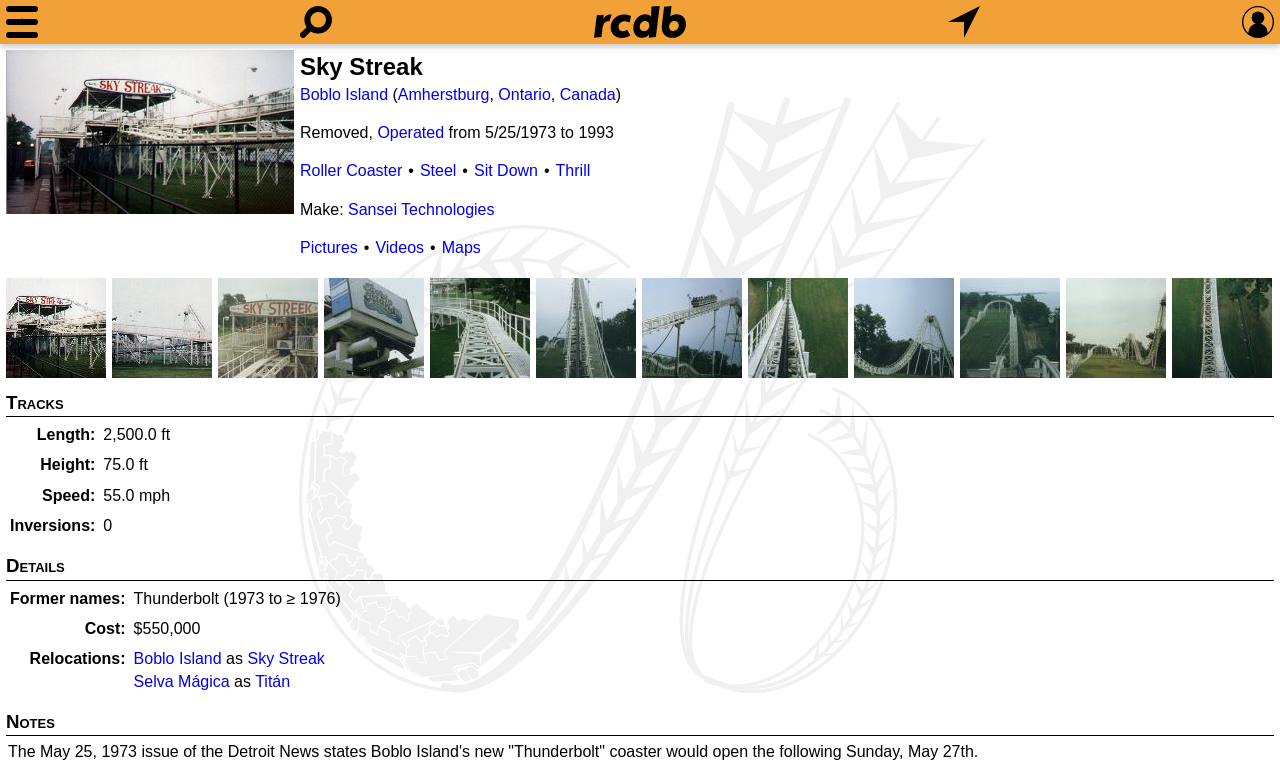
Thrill (573, 170)
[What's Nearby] (964, 22)
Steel (438, 170)
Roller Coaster (351, 170)
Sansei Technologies (421, 209)
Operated (410, 132)
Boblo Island (344, 94)
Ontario (524, 94)
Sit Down (506, 170)
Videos (399, 247)
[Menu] (22, 22)
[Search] (316, 22)
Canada (588, 94)
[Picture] (150, 132)
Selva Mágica (182, 681)
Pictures (329, 247)
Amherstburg (444, 94)
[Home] (640, 22)
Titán (272, 681)
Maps (461, 247)
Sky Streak (285, 658)
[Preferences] (1258, 22)
